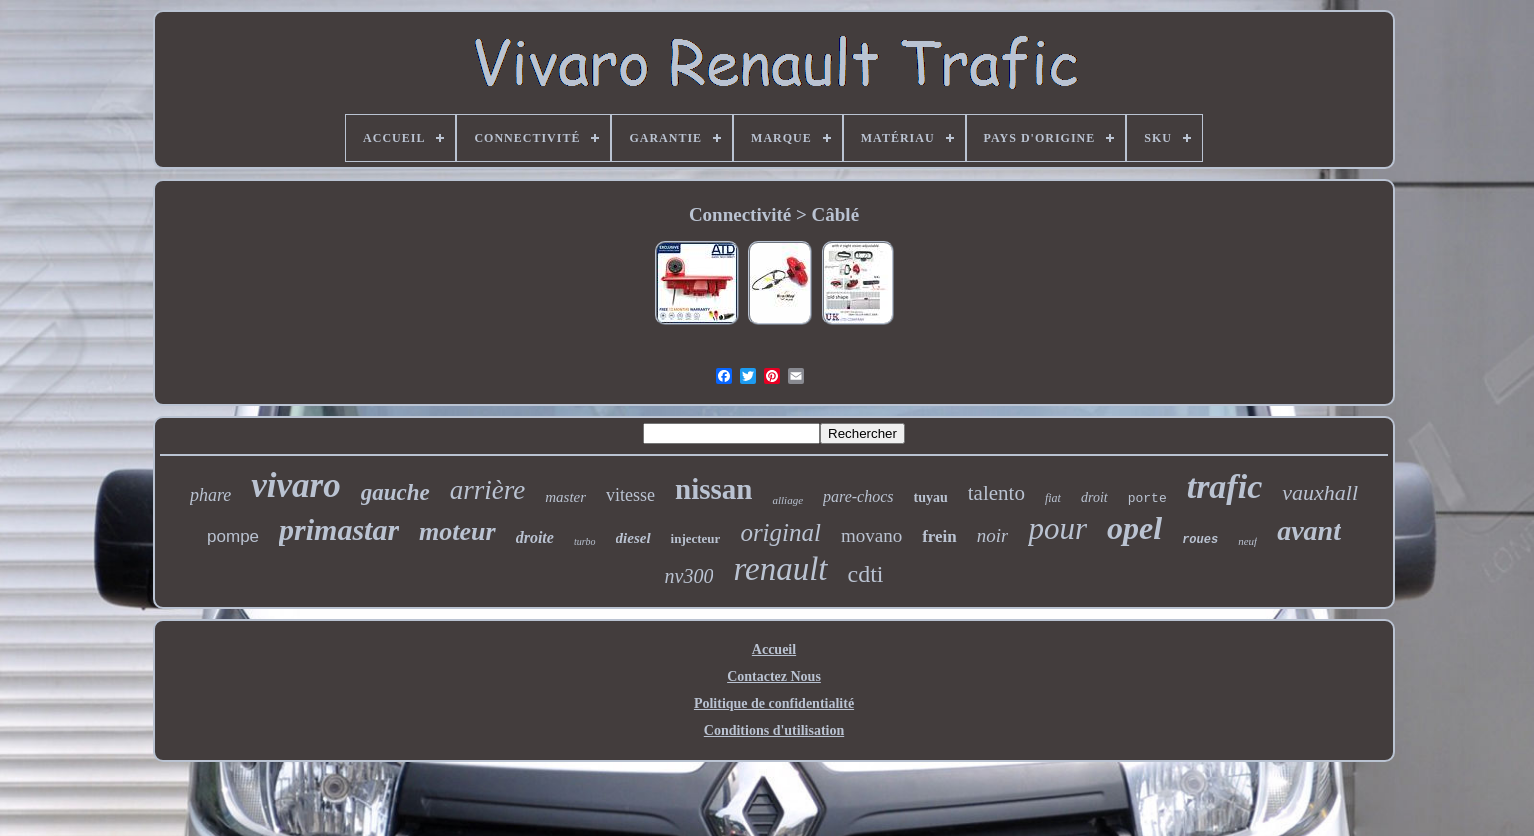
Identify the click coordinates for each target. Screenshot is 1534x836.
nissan (713, 489)
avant (1309, 530)
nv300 (689, 576)
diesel (633, 538)
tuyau (931, 497)
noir (993, 535)
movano (871, 535)
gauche (395, 492)
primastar (339, 529)
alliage (787, 500)
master (565, 497)
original (780, 532)
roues (1200, 540)
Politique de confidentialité (774, 703)
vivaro (295, 485)
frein (939, 536)
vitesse (630, 495)
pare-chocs (858, 496)
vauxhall (1320, 492)
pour (1057, 528)
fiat (1053, 498)
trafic (1225, 486)
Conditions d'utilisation (774, 730)
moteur (457, 531)
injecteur (696, 538)
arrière (488, 490)
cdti (866, 574)
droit (1094, 497)
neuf (1247, 541)
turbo (585, 541)
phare (210, 495)
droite (535, 537)
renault (780, 569)
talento (996, 493)
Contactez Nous (774, 676)
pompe (233, 536)
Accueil (774, 649)
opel (1134, 528)
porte (1147, 498)
